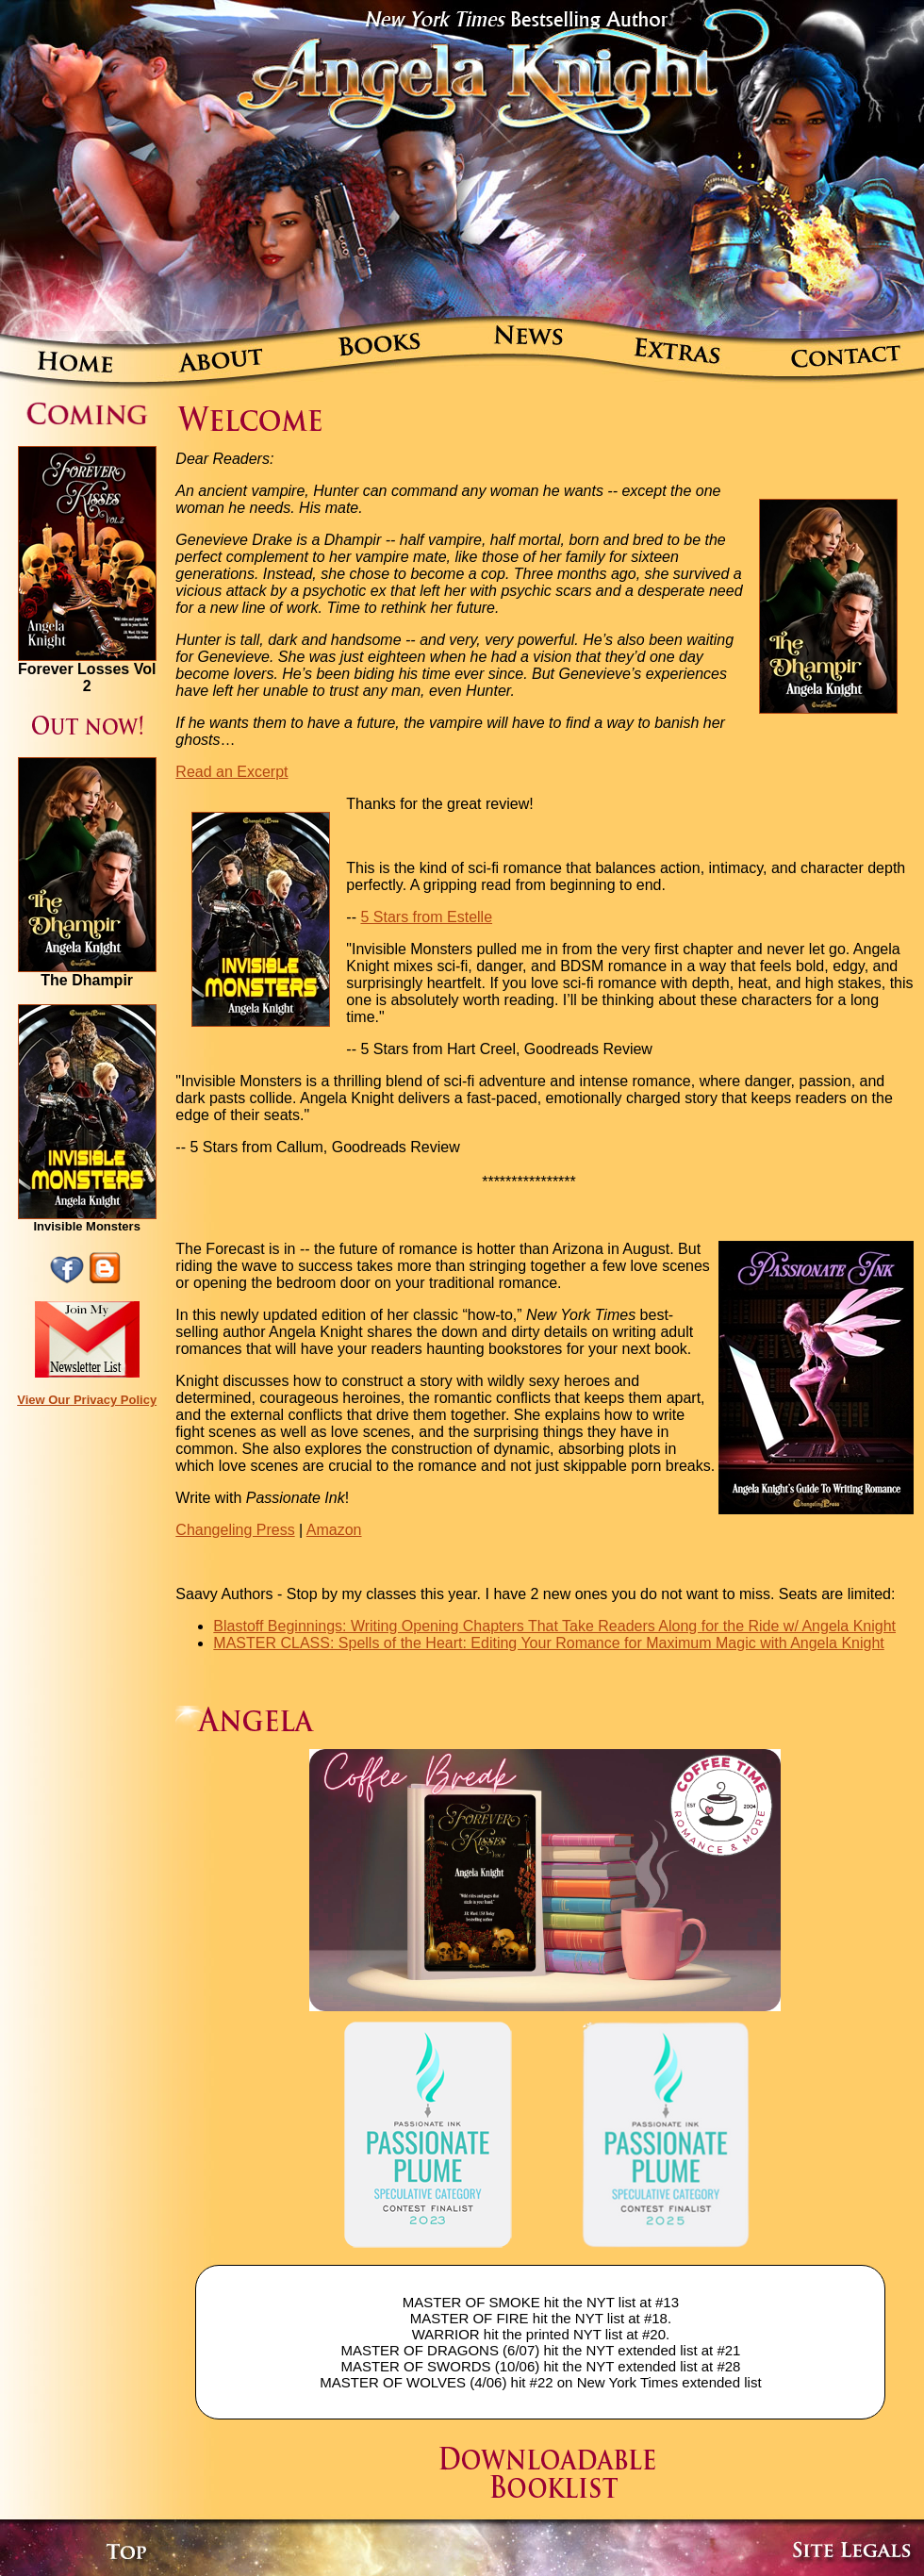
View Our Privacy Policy (87, 1400)
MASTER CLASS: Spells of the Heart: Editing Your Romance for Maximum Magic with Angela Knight (548, 1643)
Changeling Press (234, 1530)
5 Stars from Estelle (426, 917)
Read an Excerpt (231, 772)
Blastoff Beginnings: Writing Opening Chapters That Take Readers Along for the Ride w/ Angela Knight (554, 1626)
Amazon (334, 1530)
